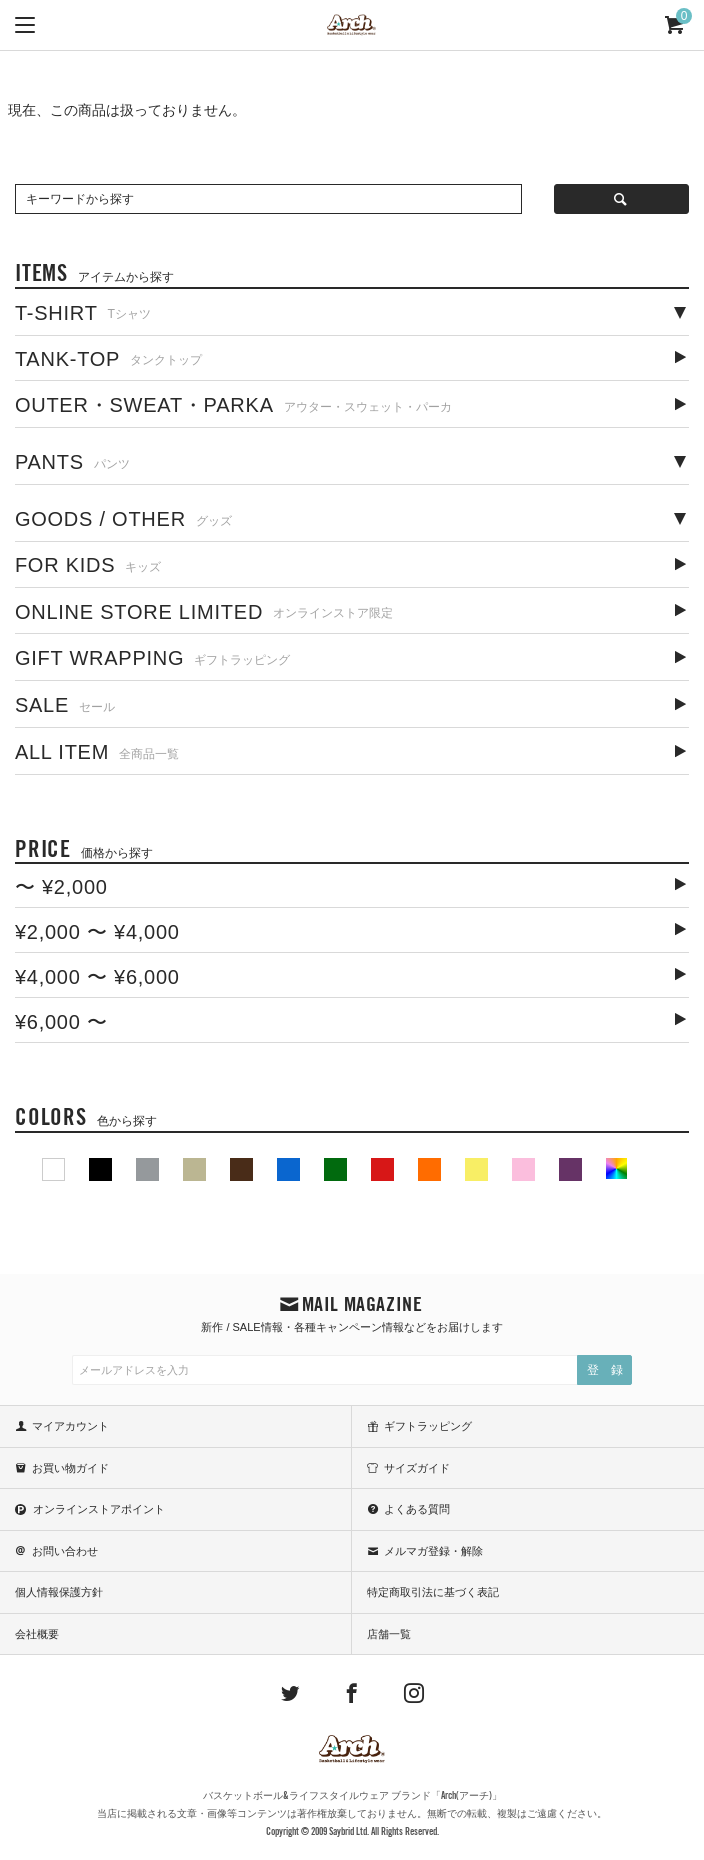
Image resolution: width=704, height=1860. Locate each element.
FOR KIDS (88, 565)
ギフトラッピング (428, 1426)
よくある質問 (417, 1509)
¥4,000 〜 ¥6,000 (97, 977)
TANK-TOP (108, 359)
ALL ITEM (97, 752)
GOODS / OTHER (123, 519)
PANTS (72, 462)
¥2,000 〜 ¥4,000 (97, 932)
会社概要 (37, 1634)
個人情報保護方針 (59, 1592)
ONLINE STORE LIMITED (204, 612)
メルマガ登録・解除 (433, 1551)
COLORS (86, 1116)
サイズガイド (417, 1468)
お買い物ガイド (70, 1468)
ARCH (351, 26)
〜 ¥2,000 (61, 887)
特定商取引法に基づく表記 (433, 1592)
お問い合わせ (65, 1551)
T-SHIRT (83, 313)
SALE (65, 705)
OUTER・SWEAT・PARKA (233, 405)
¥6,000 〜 (61, 1022)
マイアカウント (70, 1426)
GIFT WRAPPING (153, 658)
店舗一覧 (389, 1634)
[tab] (352, 312)
